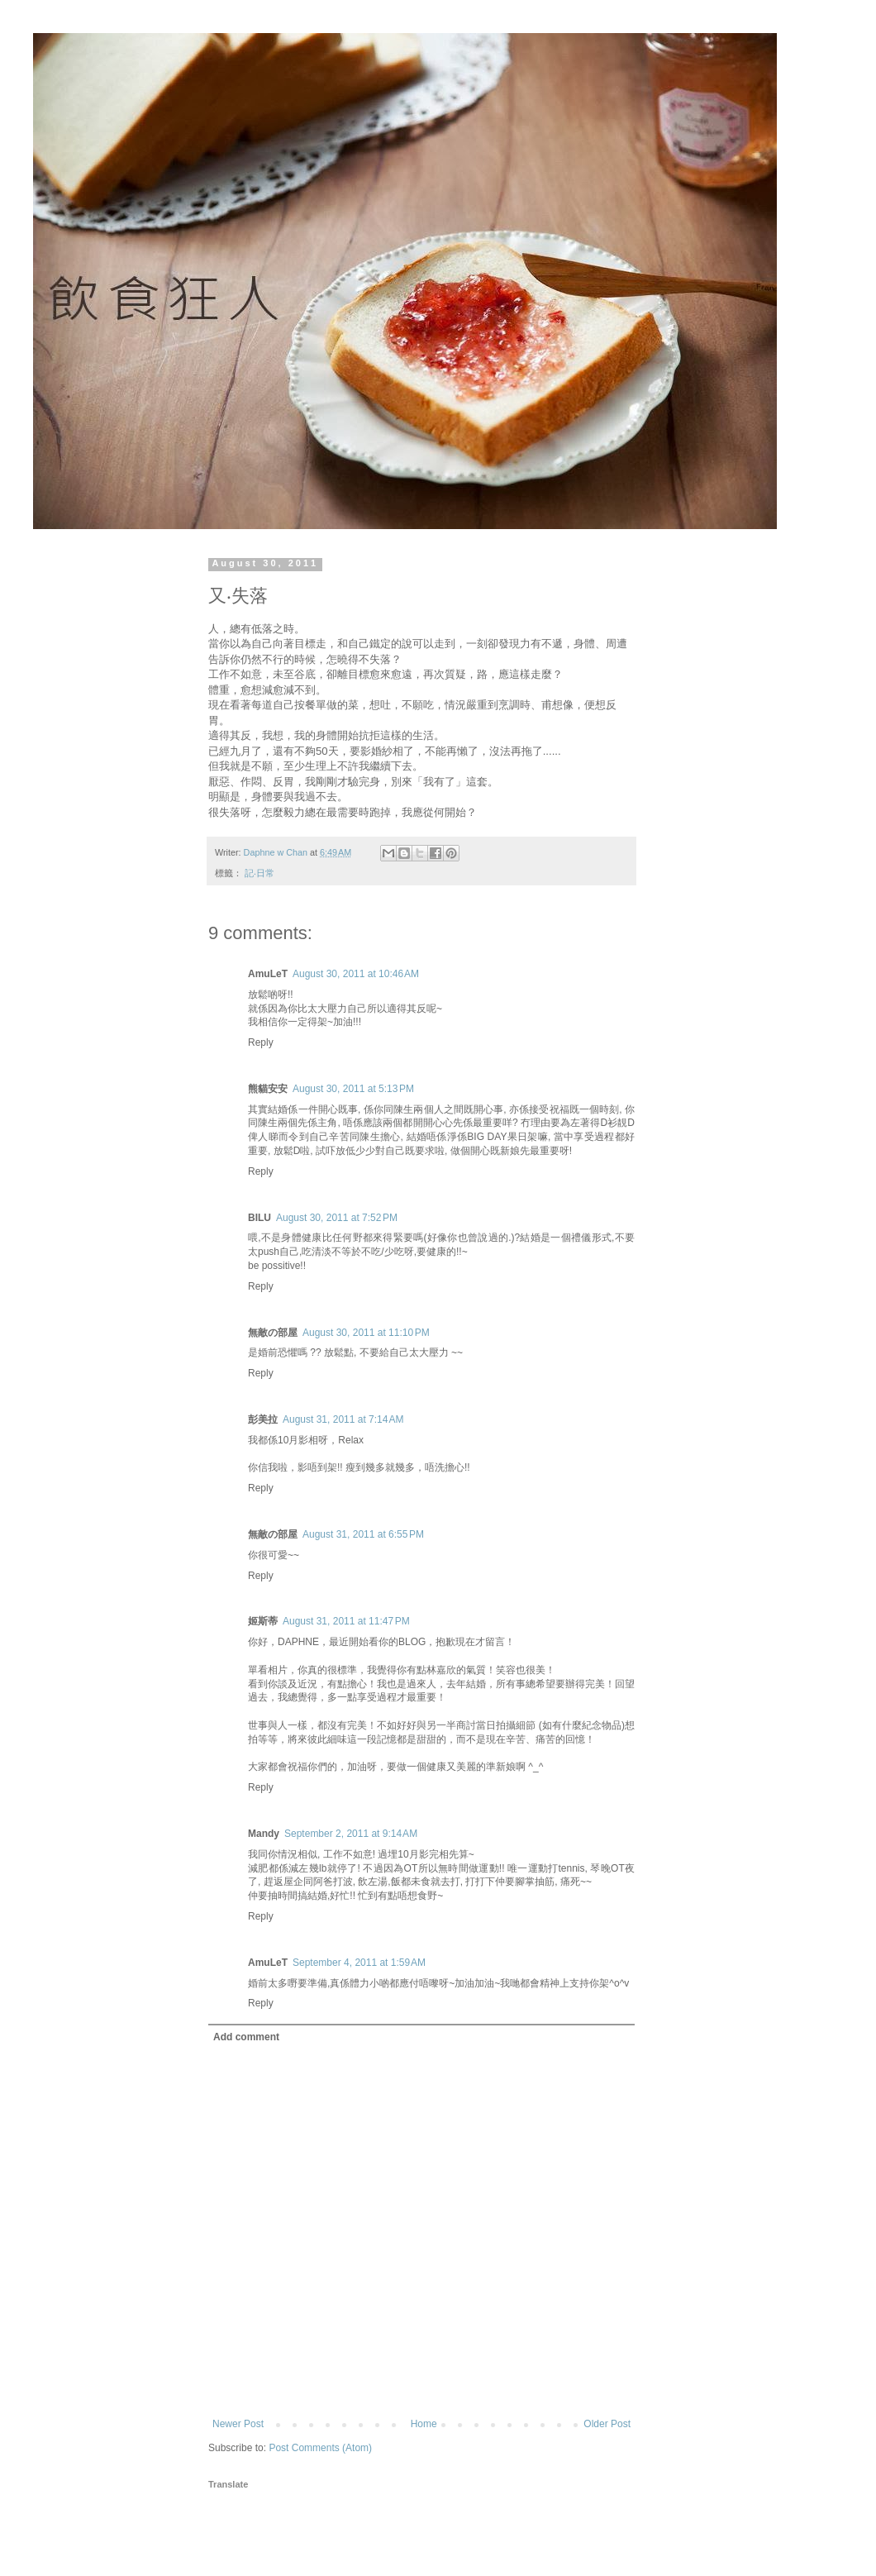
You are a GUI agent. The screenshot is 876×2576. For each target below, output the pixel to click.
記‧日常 (259, 873)
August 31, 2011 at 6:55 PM (363, 1534)
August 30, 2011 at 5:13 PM (353, 1089)
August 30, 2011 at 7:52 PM (337, 1218)
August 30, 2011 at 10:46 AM (356, 974)
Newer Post (238, 2424)
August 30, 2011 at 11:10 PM (366, 1332)
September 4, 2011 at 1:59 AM (359, 1962)
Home (424, 2424)
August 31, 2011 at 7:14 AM (343, 1419)
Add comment (246, 2037)
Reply (261, 1042)
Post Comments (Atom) (320, 2448)
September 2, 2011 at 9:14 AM (350, 1833)
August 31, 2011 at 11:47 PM (346, 1621)
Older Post (607, 2424)
